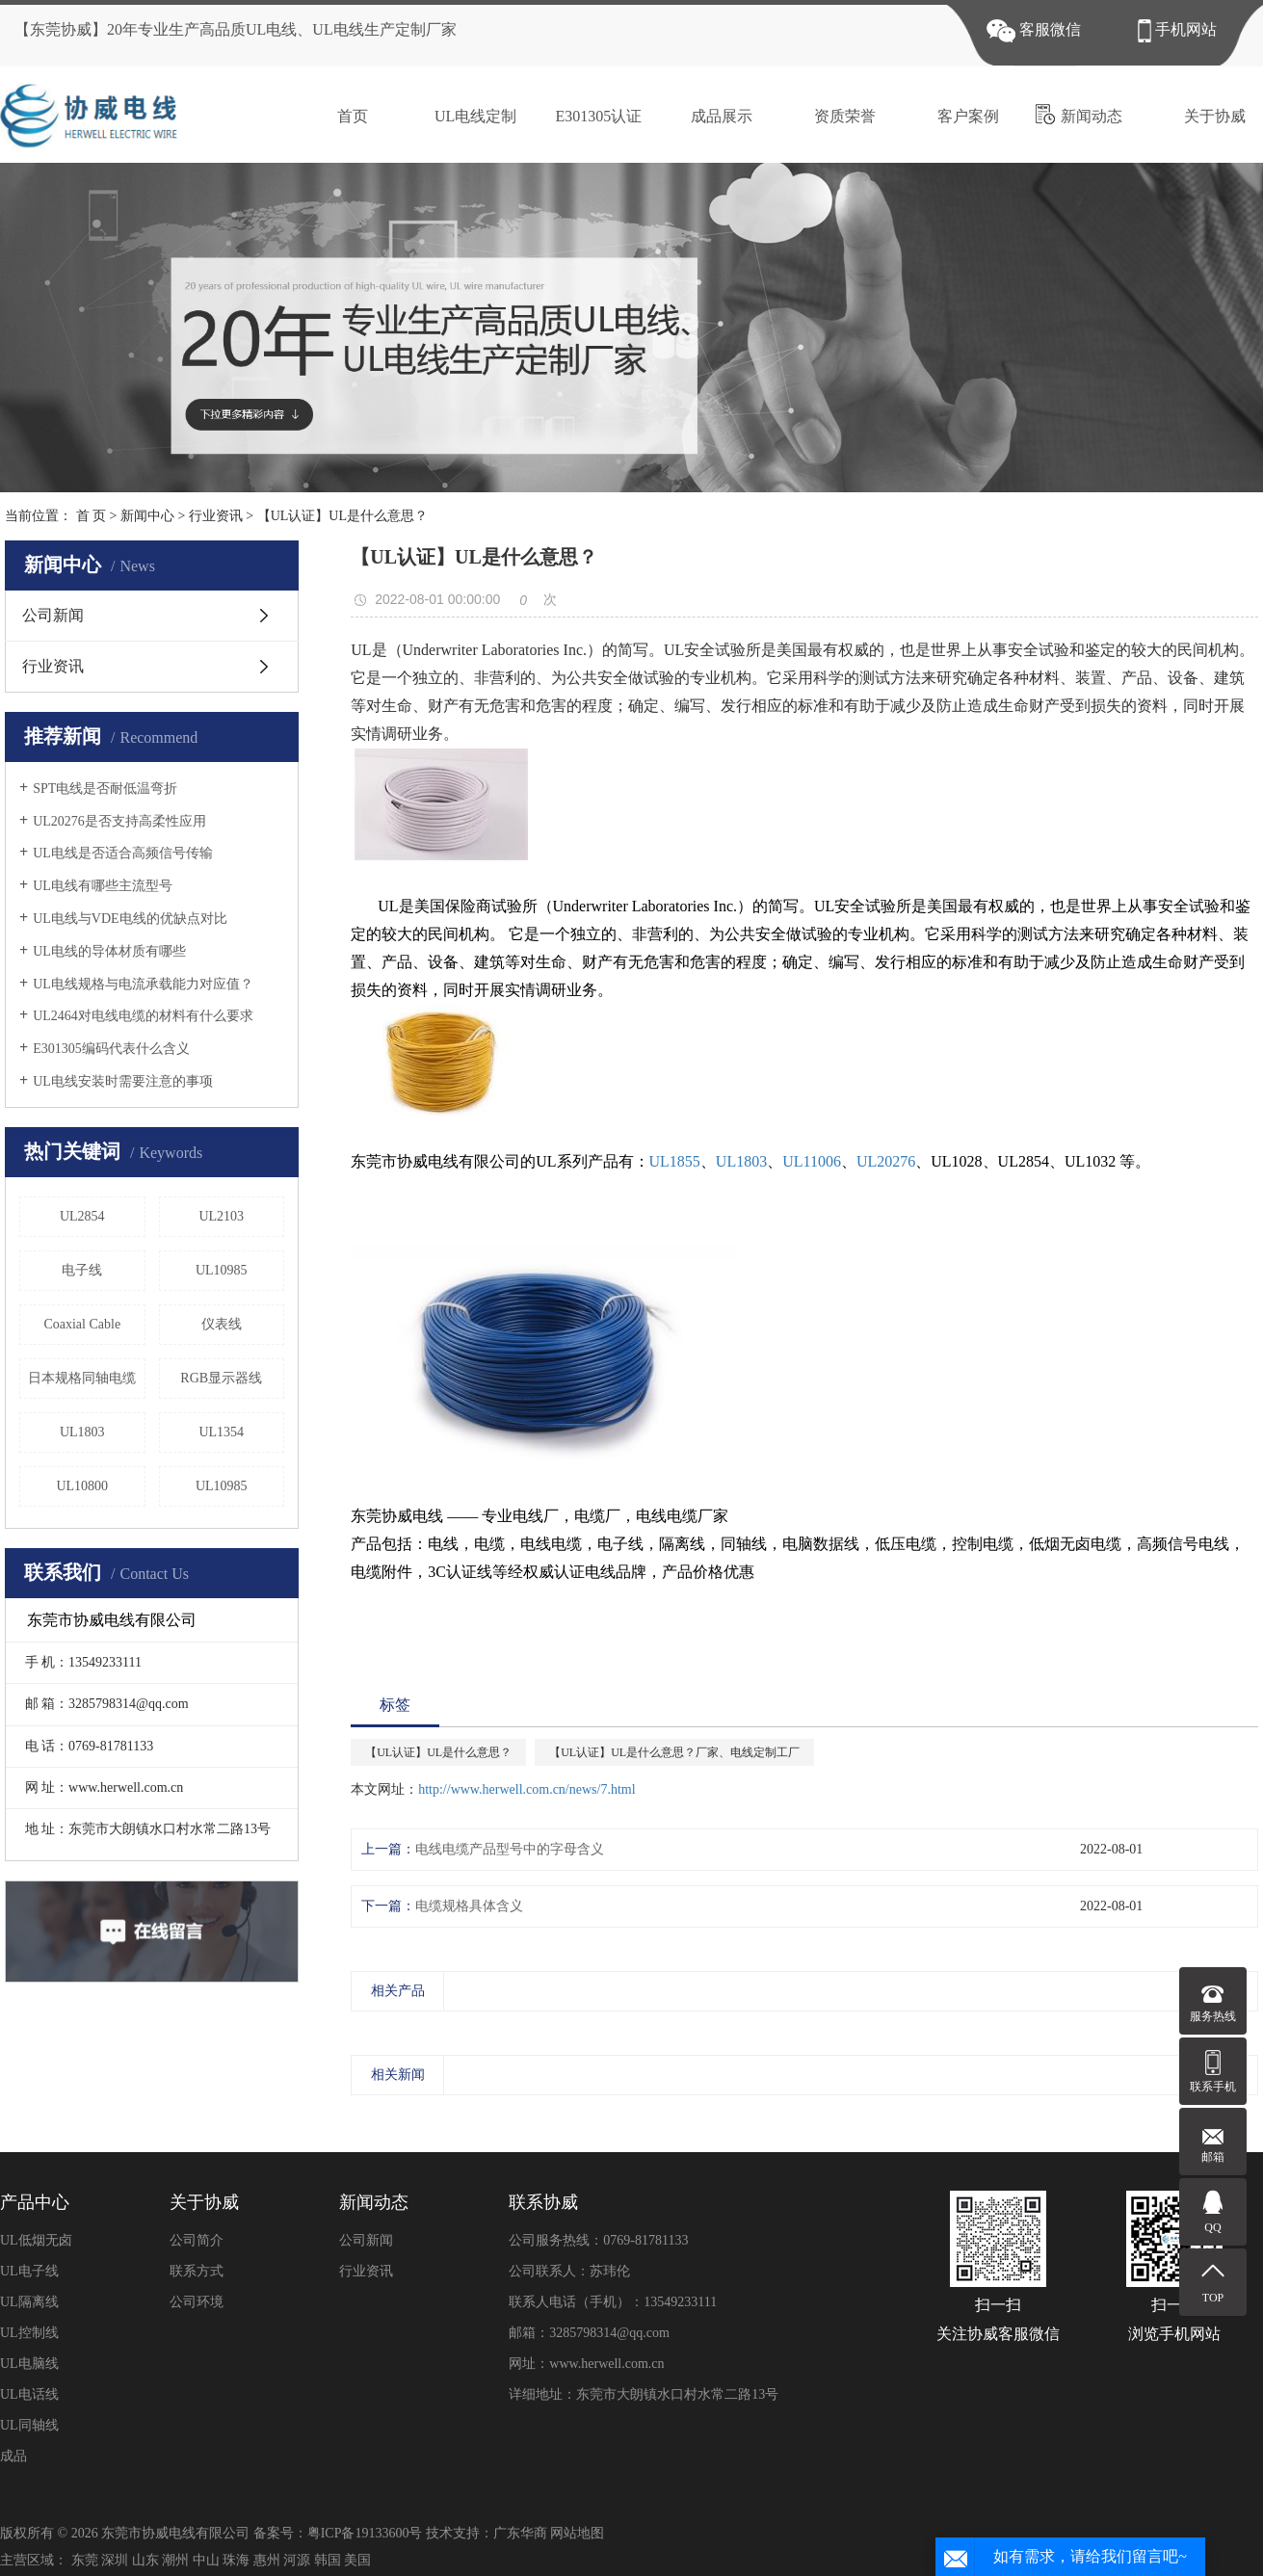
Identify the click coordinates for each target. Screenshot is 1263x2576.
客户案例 (955, 114)
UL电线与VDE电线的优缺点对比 (129, 918)
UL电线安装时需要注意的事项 (123, 1081)
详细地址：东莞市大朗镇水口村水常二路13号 (643, 2394)
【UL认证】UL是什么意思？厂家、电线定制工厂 (674, 1752)
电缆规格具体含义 (469, 1906)
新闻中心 (147, 516)
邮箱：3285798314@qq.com (589, 2333)
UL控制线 (29, 2333)
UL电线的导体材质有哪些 (109, 951)
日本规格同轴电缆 (82, 1378)
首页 (339, 114)
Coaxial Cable (81, 1324)
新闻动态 (1078, 114)
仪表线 (221, 1324)
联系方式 (197, 2271)
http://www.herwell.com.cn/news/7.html (526, 1789)
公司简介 (197, 2240)
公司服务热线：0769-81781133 (598, 2240)
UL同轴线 (29, 2425)
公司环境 (197, 2302)
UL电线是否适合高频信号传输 (123, 853)
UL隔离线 (29, 2302)
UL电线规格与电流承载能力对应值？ (143, 984)
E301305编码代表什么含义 (111, 1048)
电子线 (82, 1270)
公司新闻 (53, 615)
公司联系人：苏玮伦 (569, 2271)
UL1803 (82, 1432)
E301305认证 (586, 114)
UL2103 (221, 1216)
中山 (206, 2560)
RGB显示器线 (221, 1378)
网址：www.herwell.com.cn (586, 2363)
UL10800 (82, 1486)
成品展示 (708, 114)
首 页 (91, 516)
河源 (296, 2560)
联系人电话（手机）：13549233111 (613, 2302)
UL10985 (222, 1270)
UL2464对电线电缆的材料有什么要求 (143, 1016)
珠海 (236, 2560)
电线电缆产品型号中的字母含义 (509, 1849)
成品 (13, 2456)
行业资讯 (216, 516)
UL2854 (82, 1216)
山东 (145, 2560)
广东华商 (520, 2533)
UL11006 (811, 1161)
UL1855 (674, 1161)
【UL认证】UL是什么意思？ (438, 1752)
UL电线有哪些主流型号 (102, 886)
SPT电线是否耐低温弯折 (105, 788)
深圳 (114, 2560)
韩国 (327, 2560)
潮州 (175, 2560)
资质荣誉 (832, 114)
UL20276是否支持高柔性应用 (119, 821)
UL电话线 (29, 2394)
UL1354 (221, 1432)
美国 (357, 2560)
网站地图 (577, 2533)
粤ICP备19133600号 (365, 2533)
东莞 (84, 2560)
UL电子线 (29, 2271)
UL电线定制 (462, 114)
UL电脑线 (29, 2363)
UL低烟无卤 (36, 2240)
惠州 (266, 2560)
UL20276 (885, 1161)
